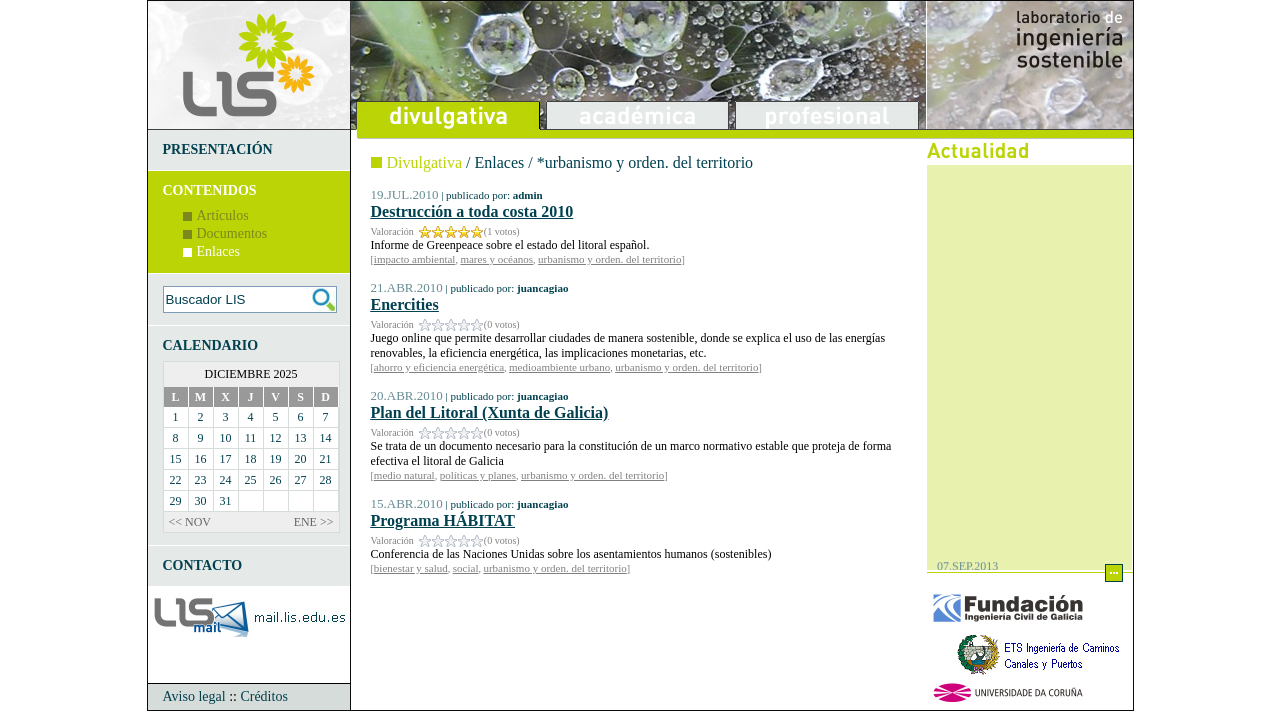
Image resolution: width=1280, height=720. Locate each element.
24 (226, 480)
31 (226, 501)
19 (276, 459)
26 (276, 480)
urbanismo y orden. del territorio (609, 259)
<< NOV (190, 522)
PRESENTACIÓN (218, 149)
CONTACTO (203, 565)
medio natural (404, 475)
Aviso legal (194, 696)
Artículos (223, 215)
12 (276, 438)
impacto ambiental (415, 259)
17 (226, 459)
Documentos (232, 233)
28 (326, 480)
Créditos (263, 696)
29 (176, 501)
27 (301, 480)
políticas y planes (478, 475)
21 (326, 459)
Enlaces (219, 251)
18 (251, 459)
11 (251, 438)
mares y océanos (496, 259)
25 (251, 480)
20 (301, 459)
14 (326, 438)
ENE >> (314, 522)
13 (301, 438)
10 (226, 438)
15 (176, 459)
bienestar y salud (411, 568)
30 (201, 501)
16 (201, 459)
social (466, 568)
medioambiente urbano (559, 367)
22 (176, 480)
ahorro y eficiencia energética (439, 367)
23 (201, 480)
